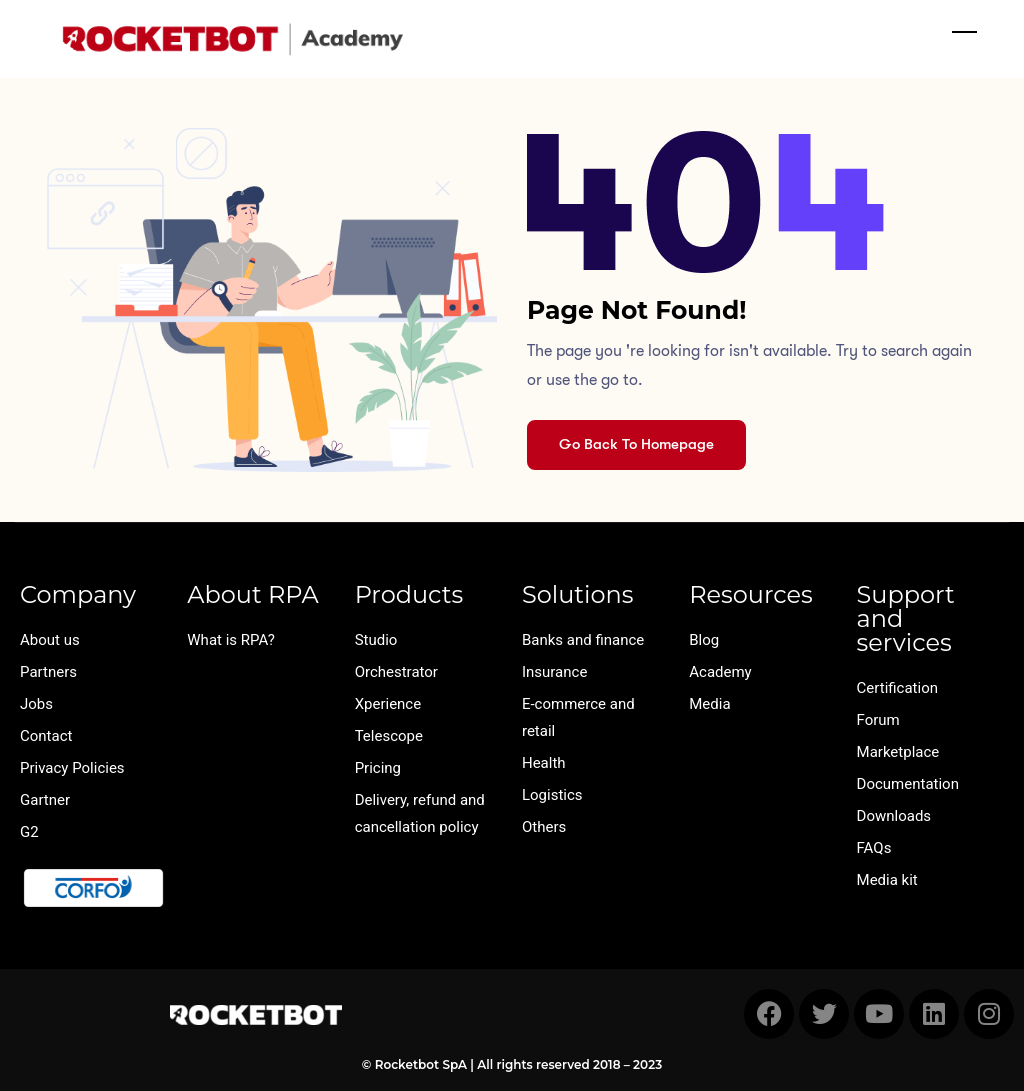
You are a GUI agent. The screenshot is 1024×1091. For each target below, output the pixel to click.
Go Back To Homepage (636, 444)
